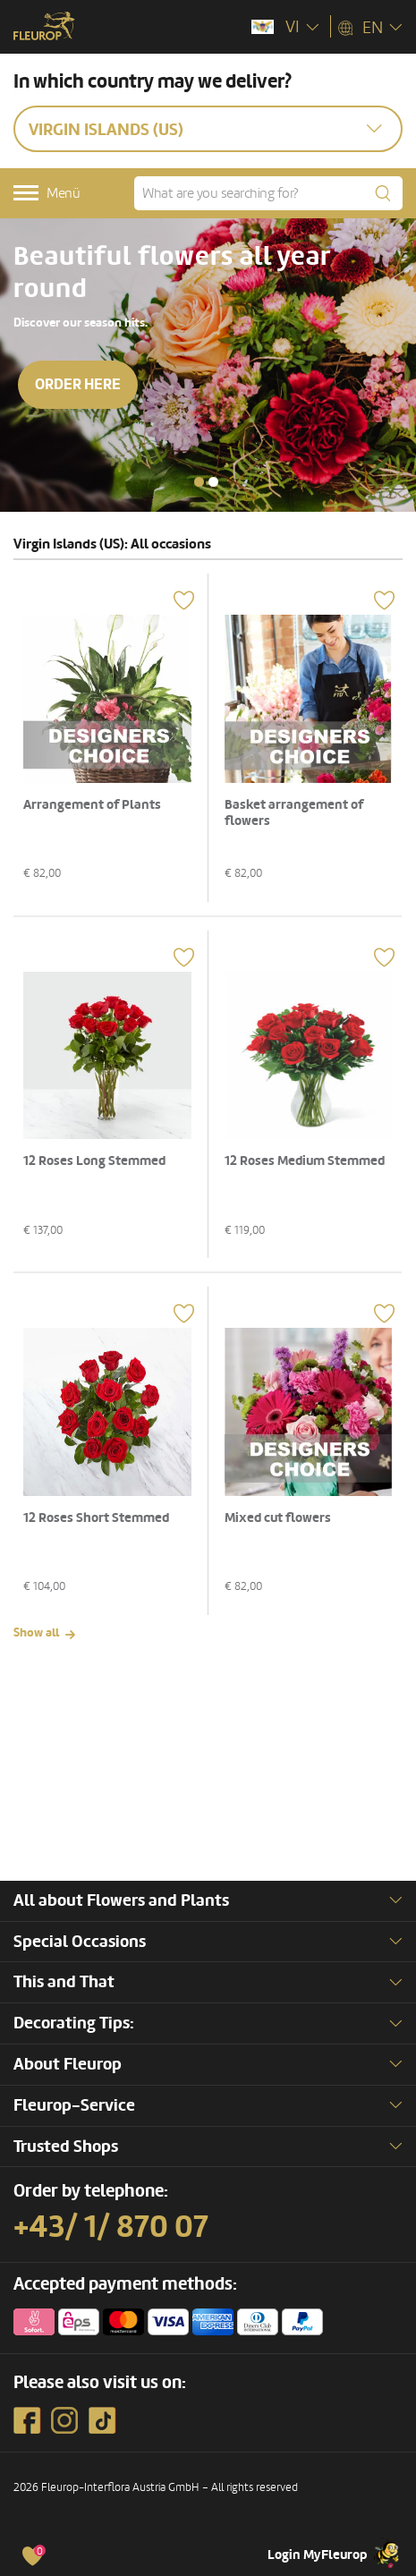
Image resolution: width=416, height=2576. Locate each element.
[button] (199, 482)
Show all (36, 1632)
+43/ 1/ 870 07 (110, 2227)
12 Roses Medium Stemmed (305, 1160)
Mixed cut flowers (278, 1517)
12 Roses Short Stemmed (96, 1517)
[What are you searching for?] (268, 193)
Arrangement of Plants (92, 804)
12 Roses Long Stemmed (94, 1160)
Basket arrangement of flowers (294, 812)
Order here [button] (78, 384)
